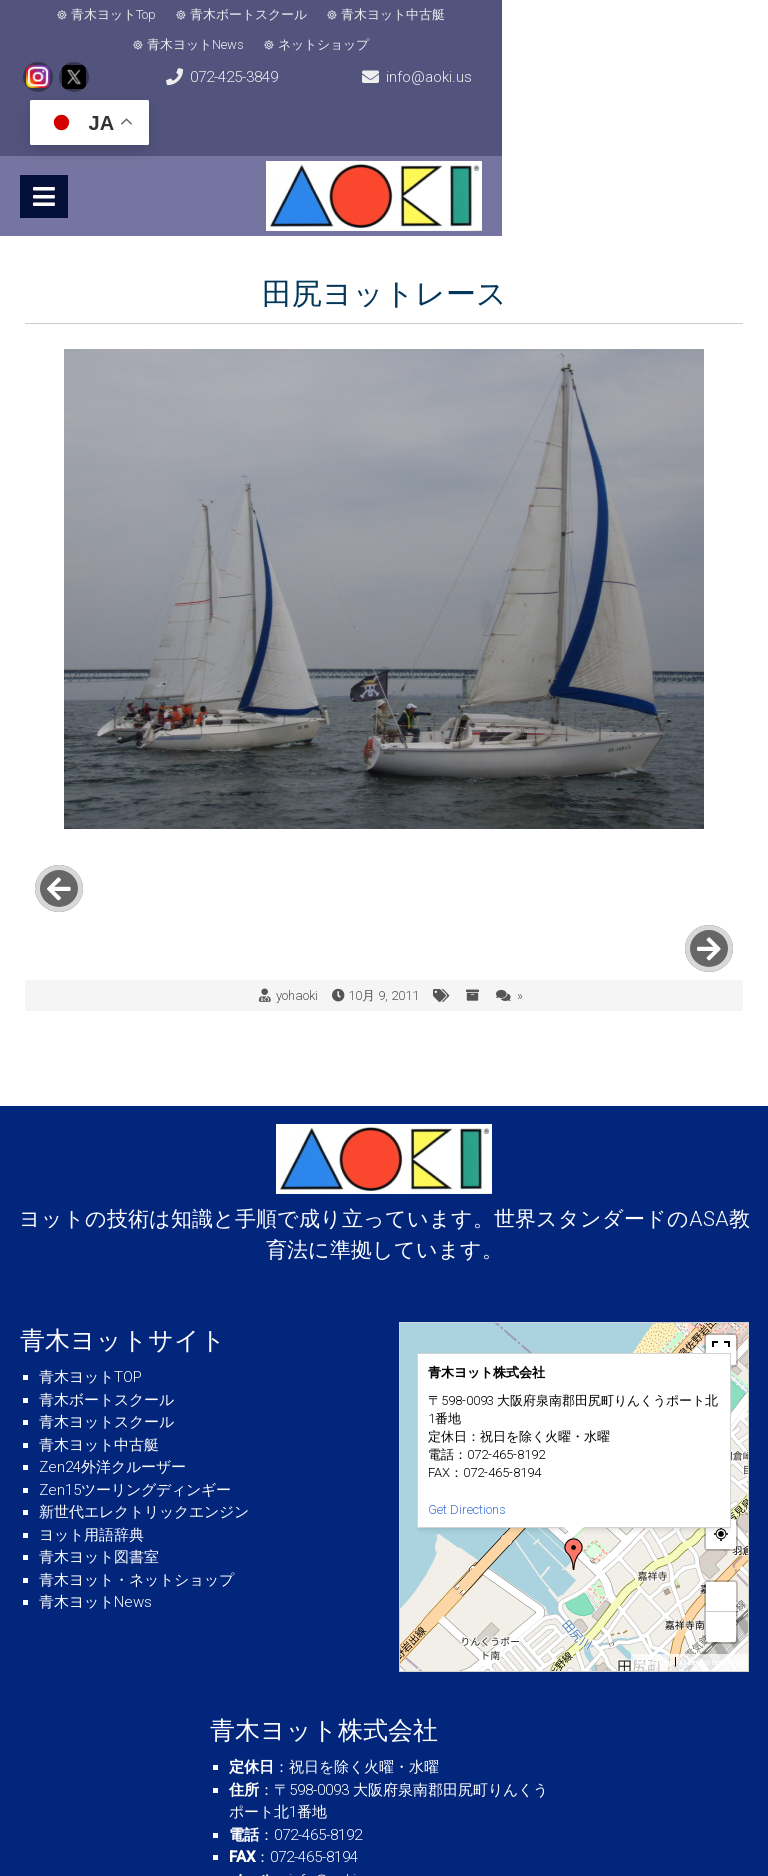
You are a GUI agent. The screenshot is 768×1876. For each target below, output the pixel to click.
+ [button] (722, 1470)
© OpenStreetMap (711, 1536)
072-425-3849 (255, 60)
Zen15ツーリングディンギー (135, 1364)
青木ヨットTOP (90, 1251)
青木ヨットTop (86, 14)
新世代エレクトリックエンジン (144, 1386)
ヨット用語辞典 (91, 1409)
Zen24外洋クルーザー (112, 1341)
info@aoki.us (471, 60)
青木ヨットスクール (106, 1296)
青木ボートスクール (221, 14)
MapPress (653, 1536)
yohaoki (297, 869)
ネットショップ (628, 14)
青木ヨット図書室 (99, 1431)
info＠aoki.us (332, 1754)
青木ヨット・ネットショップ (136, 1454)
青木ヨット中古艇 (366, 14)
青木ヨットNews (500, 14)
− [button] (722, 1500)
